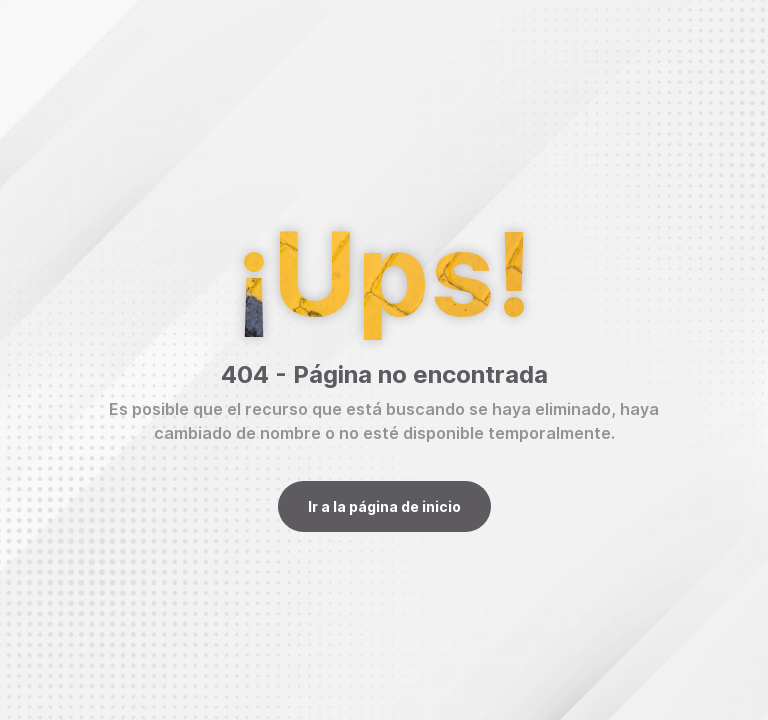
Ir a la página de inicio (384, 506)
